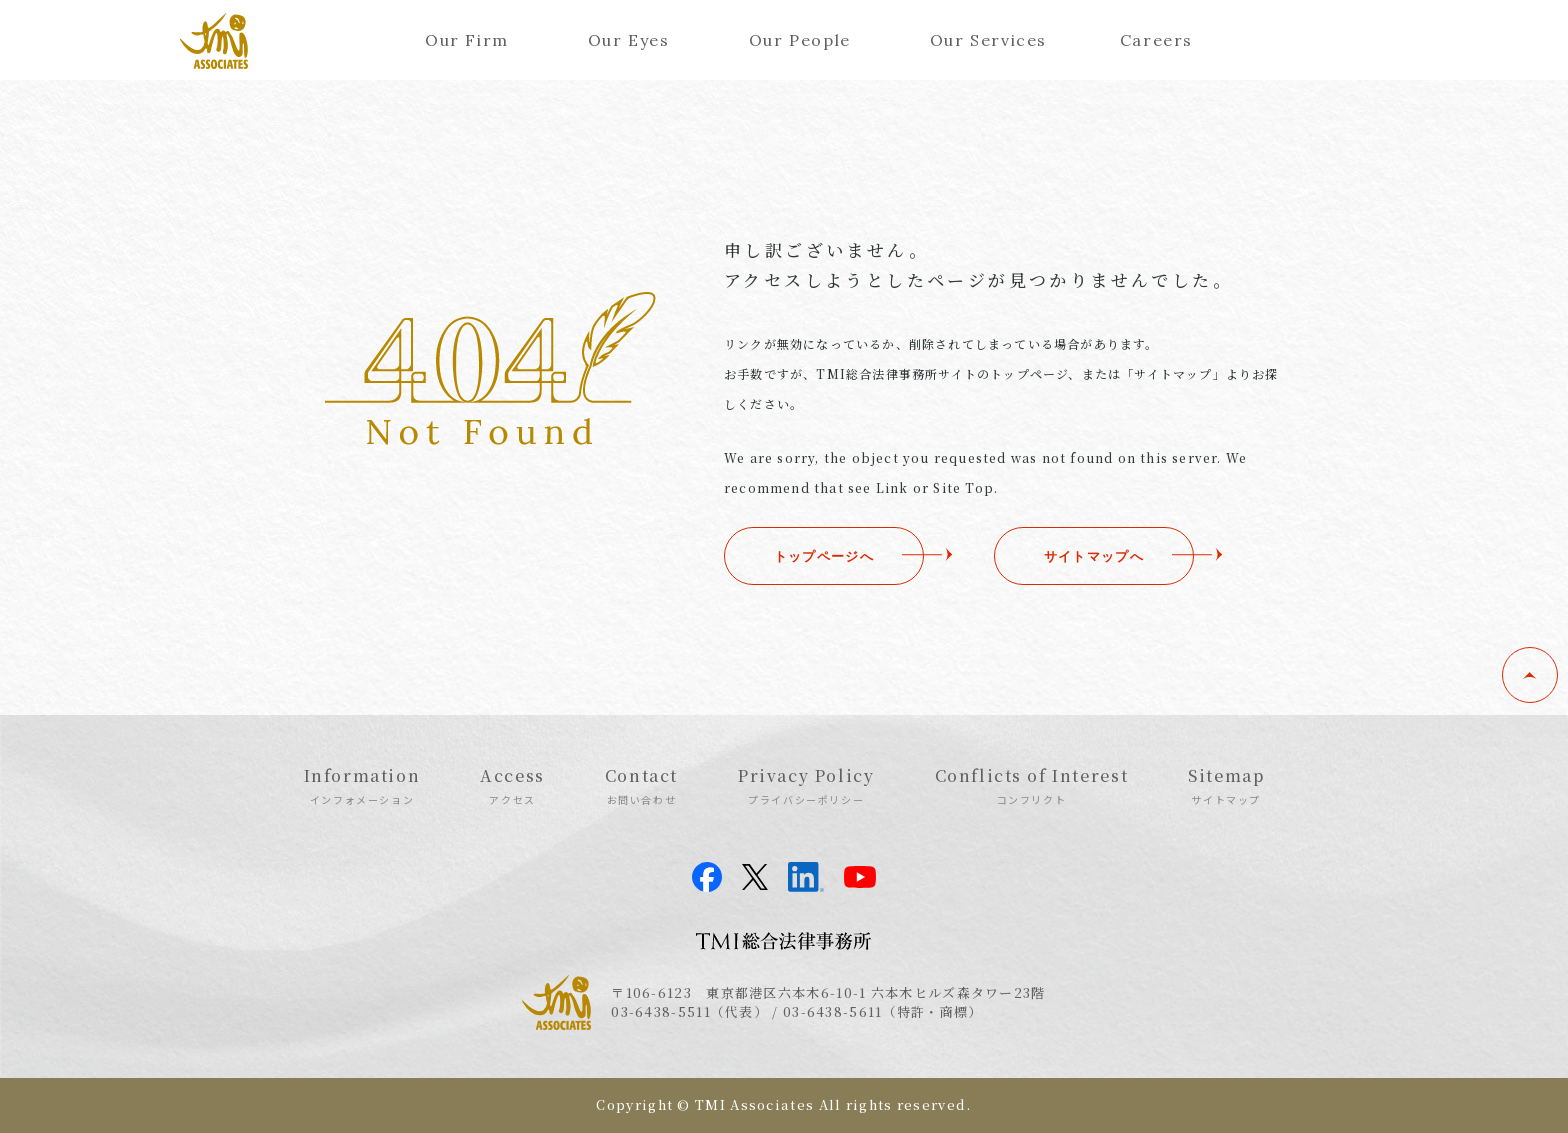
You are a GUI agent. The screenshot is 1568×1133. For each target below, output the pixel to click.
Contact (641, 785)
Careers (1156, 40)
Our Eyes (629, 40)
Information (362, 785)
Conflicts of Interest (1032, 785)
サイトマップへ (1094, 556)
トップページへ (824, 556)
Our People (800, 40)
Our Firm (467, 40)
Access (512, 785)
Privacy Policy (806, 785)
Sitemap (1226, 785)
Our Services (988, 40)
